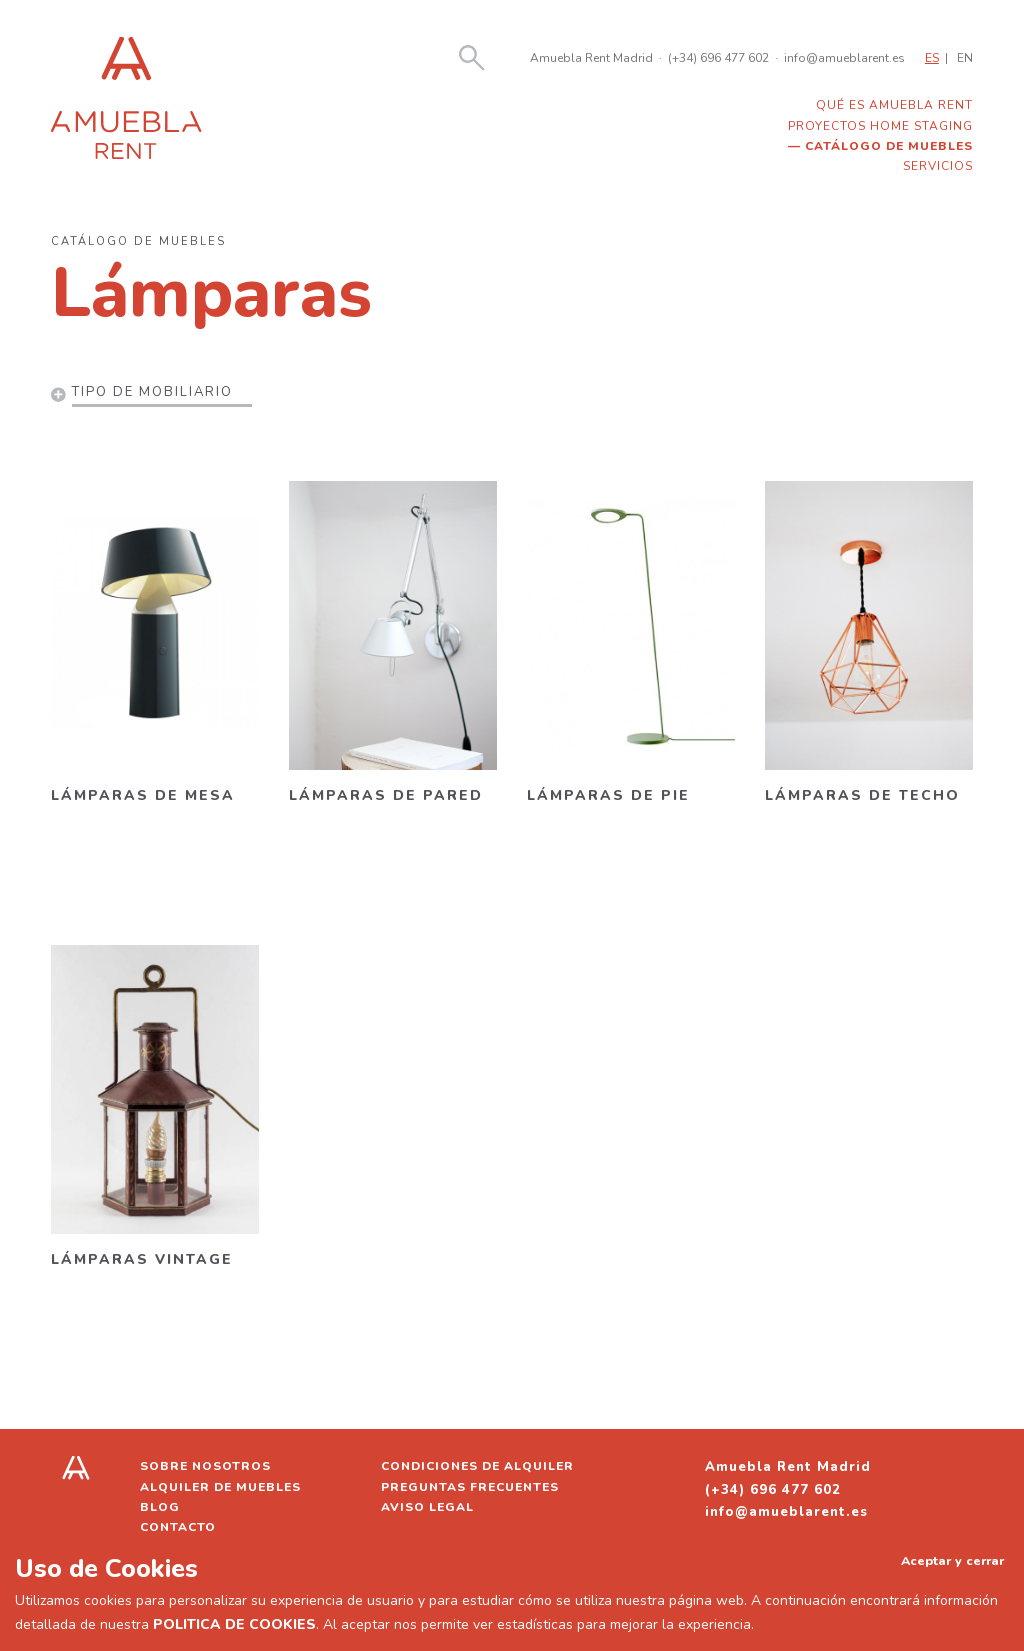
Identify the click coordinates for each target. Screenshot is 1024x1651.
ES (932, 58)
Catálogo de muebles (889, 146)
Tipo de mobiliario (152, 392)
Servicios (938, 166)
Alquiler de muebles (220, 1487)
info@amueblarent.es (844, 58)
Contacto (178, 1527)
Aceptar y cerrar (952, 1560)
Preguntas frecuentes (470, 1487)
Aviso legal (427, 1507)
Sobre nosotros (205, 1466)
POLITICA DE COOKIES (234, 1624)
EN (965, 58)
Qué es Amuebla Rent (894, 105)
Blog (160, 1507)
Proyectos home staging (880, 126)
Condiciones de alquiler (477, 1466)
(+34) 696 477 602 (718, 58)
